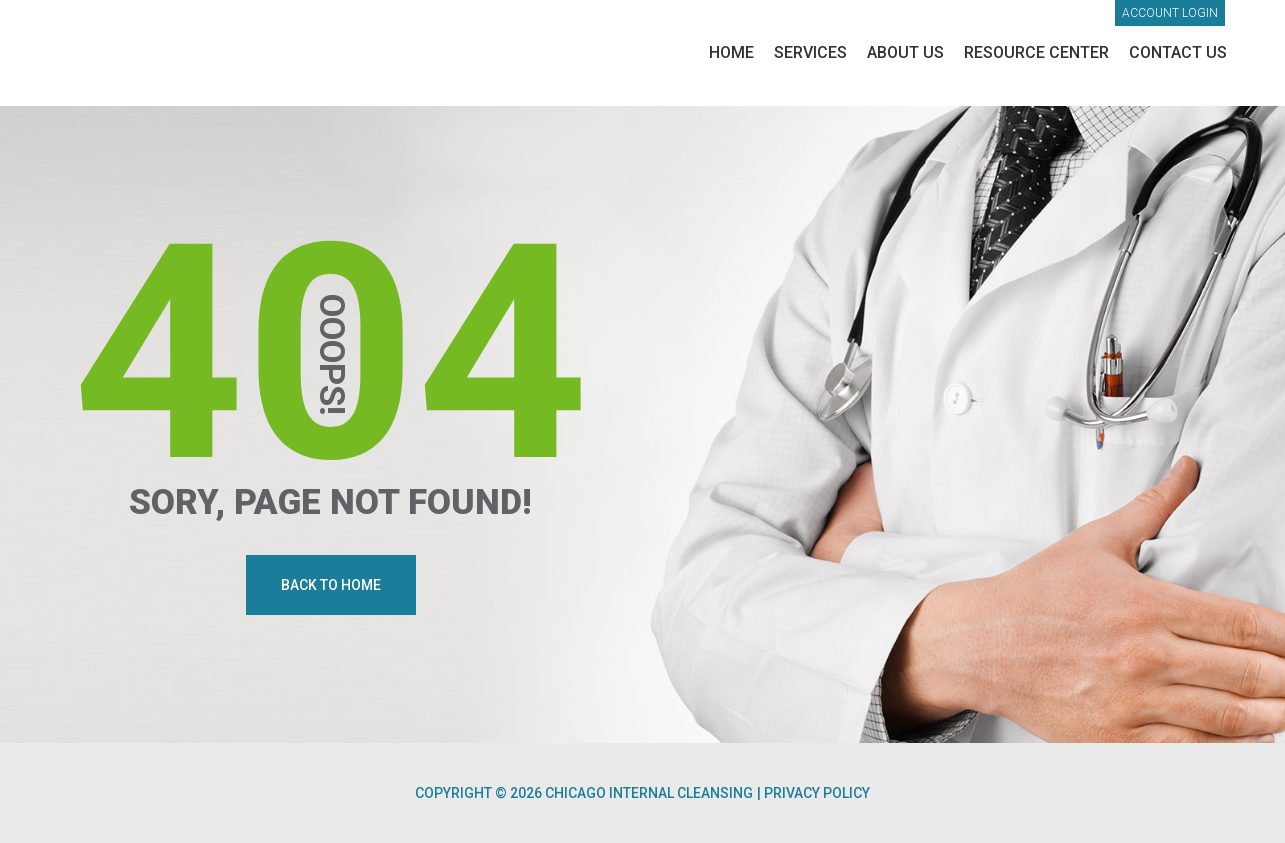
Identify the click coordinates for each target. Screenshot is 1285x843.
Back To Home (331, 585)
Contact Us (1178, 52)
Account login (1170, 13)
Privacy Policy (817, 793)
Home (731, 52)
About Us (905, 52)
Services (810, 52)
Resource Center (1036, 52)
